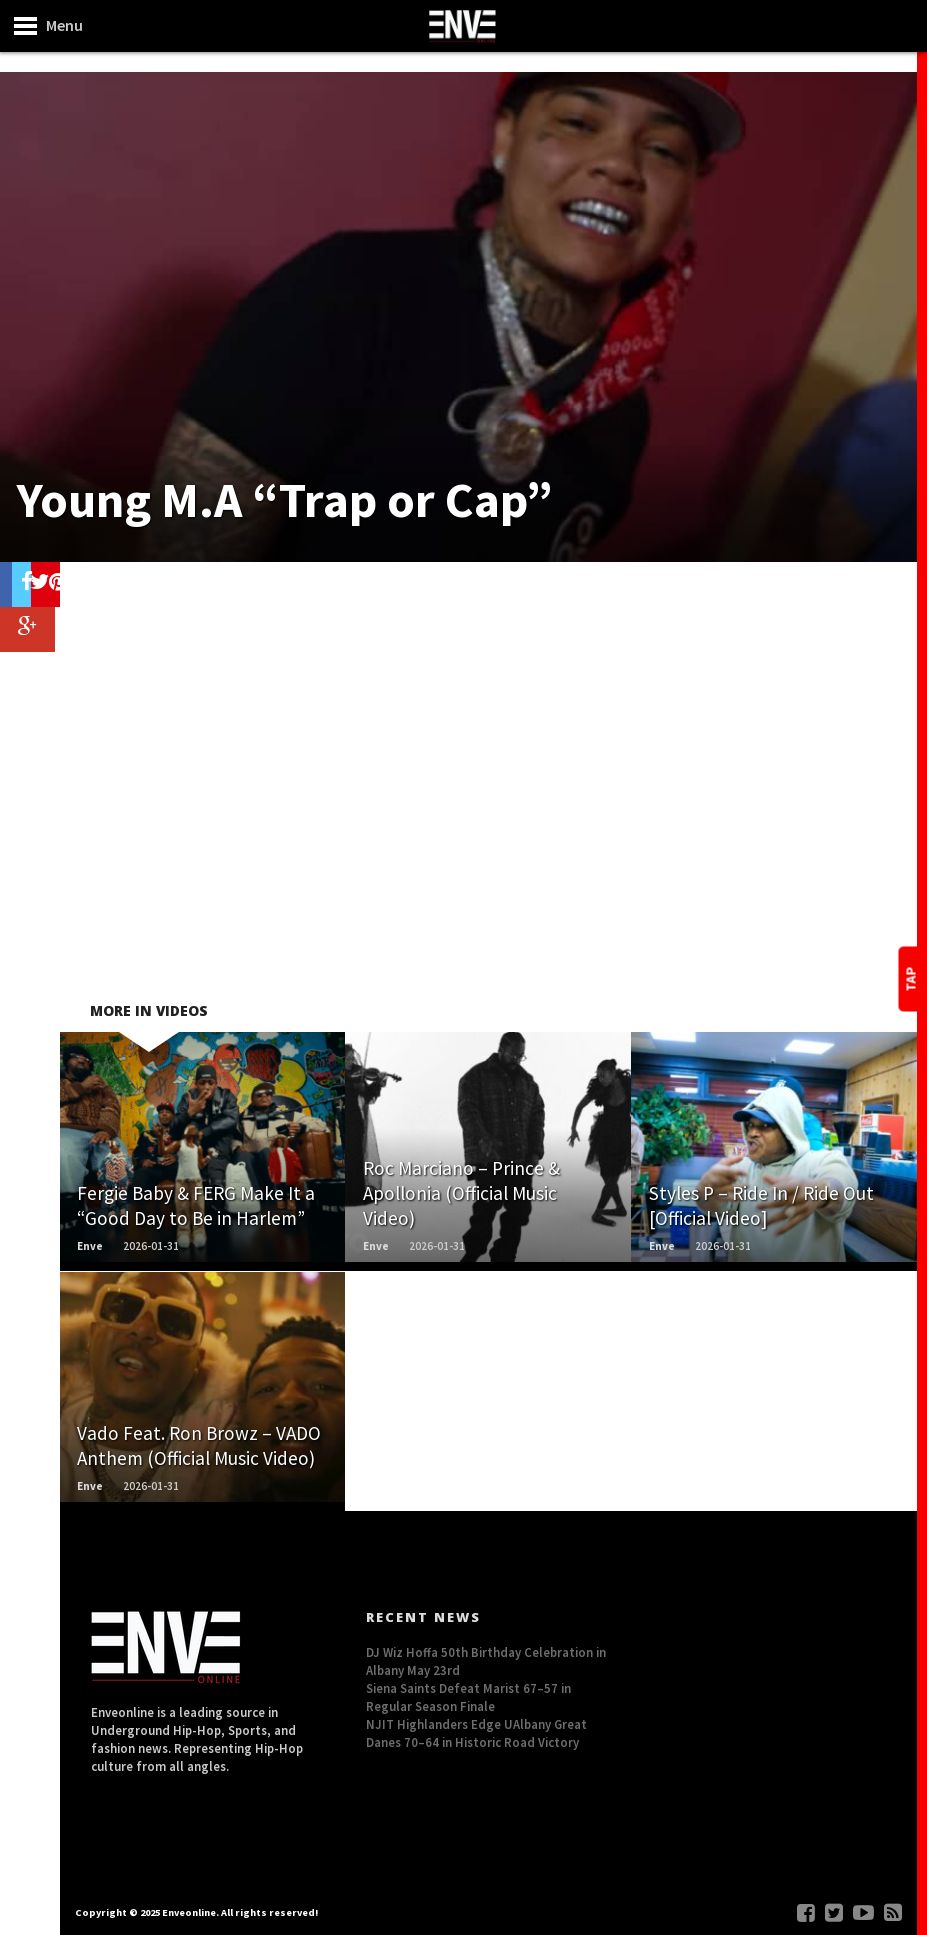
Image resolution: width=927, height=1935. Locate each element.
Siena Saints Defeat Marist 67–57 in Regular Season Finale (468, 1697)
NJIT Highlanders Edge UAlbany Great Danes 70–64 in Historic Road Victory (476, 1733)
